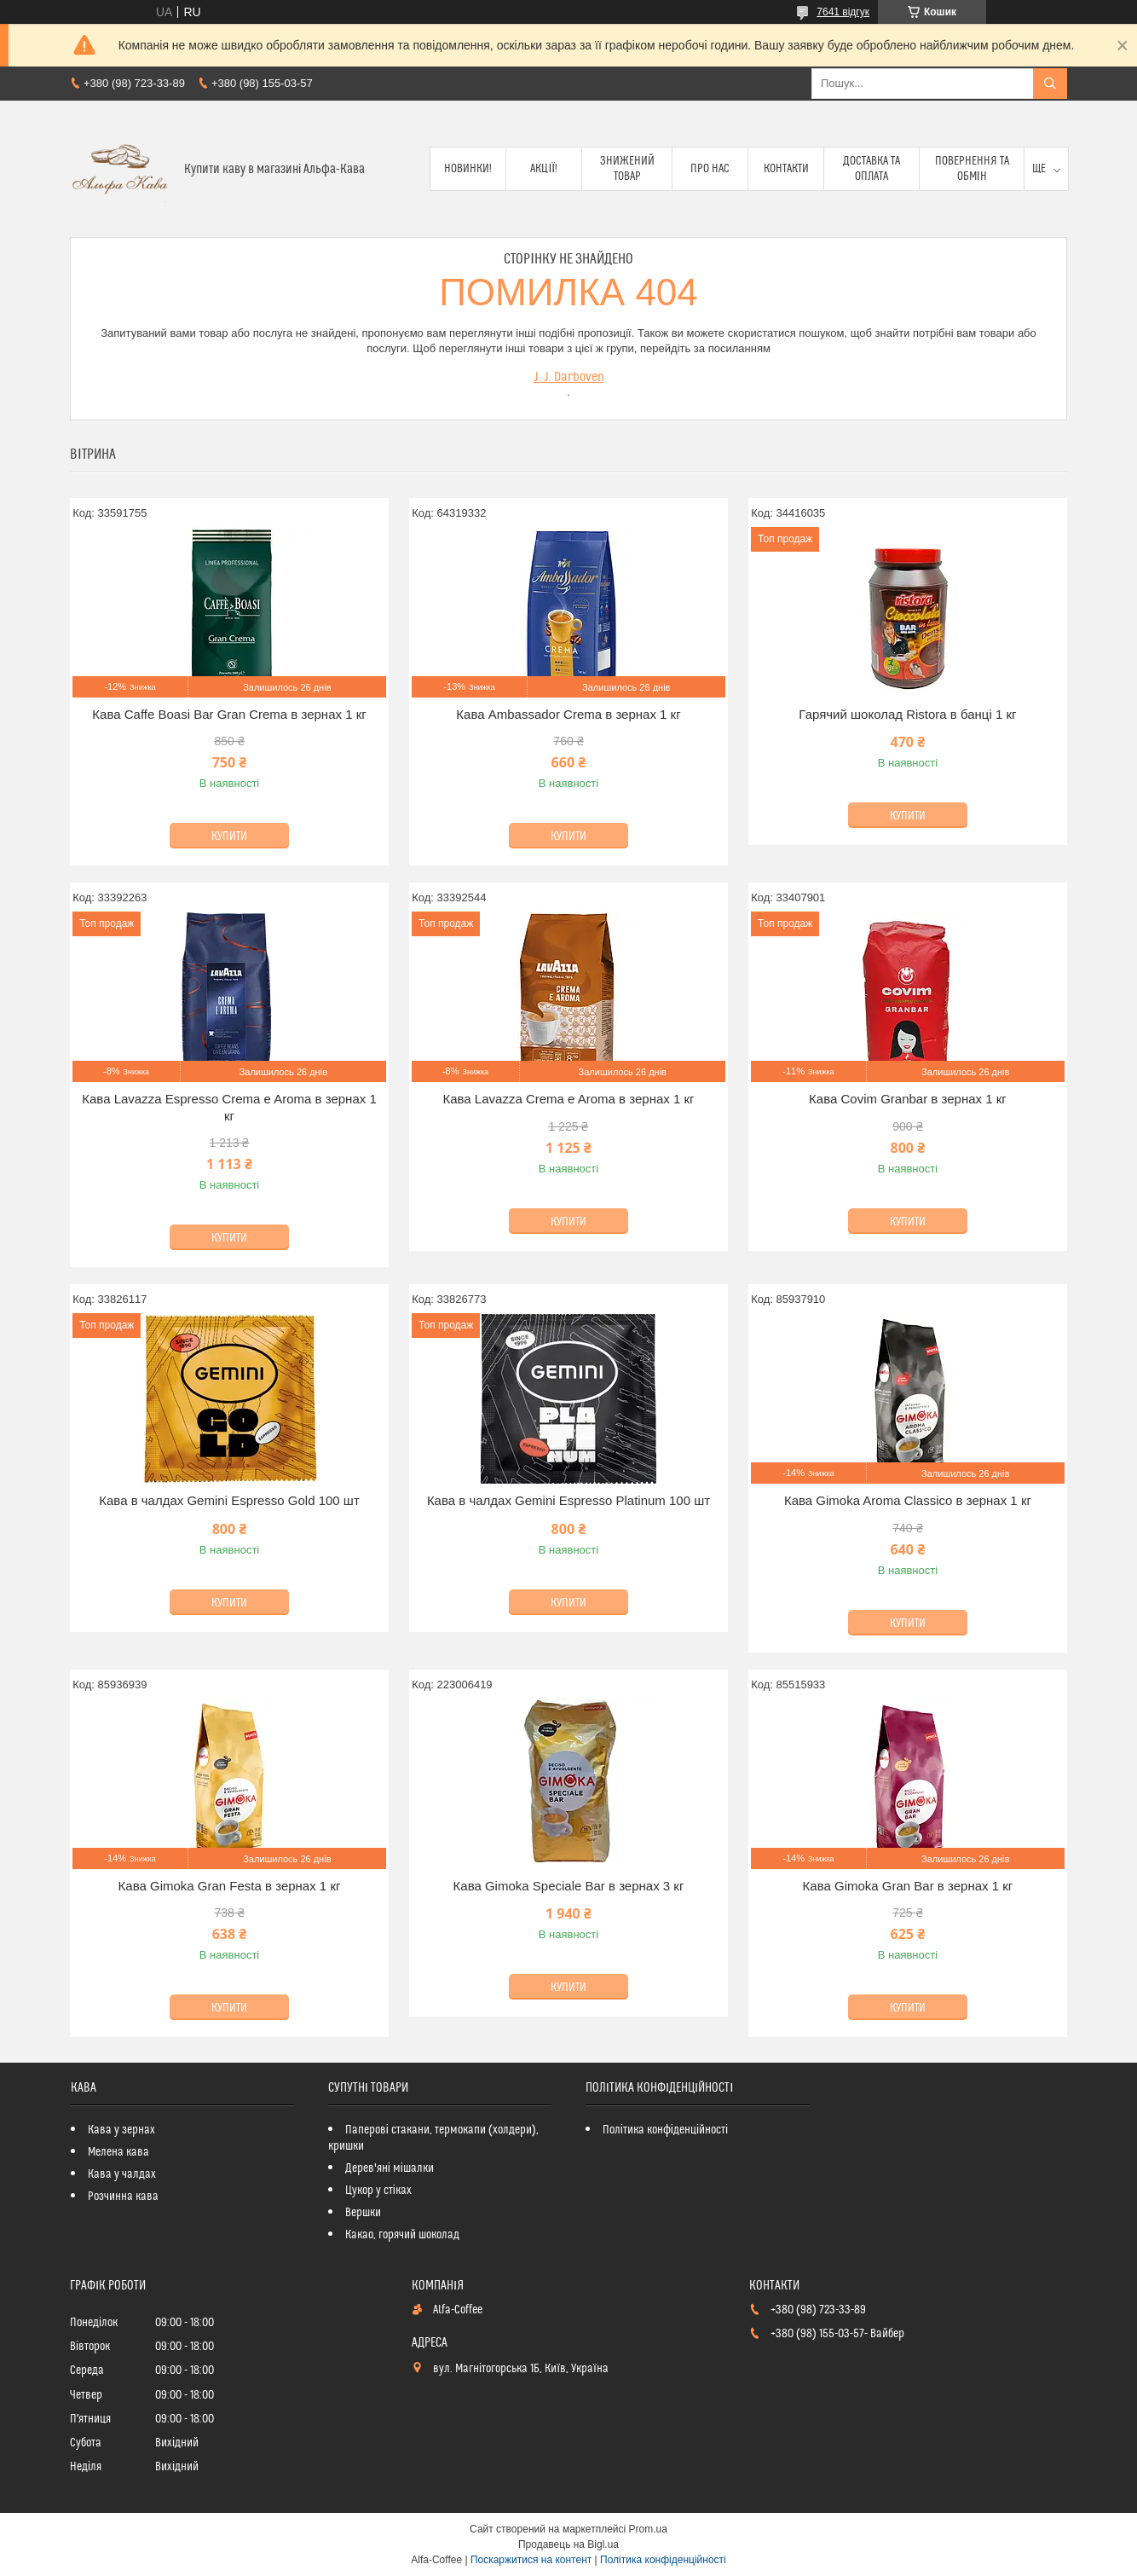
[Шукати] (1050, 83)
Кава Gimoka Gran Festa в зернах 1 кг (229, 1885)
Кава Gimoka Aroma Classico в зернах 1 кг (907, 1500)
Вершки (363, 2213)
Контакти (786, 169)
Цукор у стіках (378, 2190)
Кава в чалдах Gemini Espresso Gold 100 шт (229, 1500)
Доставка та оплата (871, 168)
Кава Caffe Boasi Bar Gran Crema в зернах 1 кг (229, 714)
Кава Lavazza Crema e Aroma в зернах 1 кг (568, 1098)
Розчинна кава (123, 2196)
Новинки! (468, 169)
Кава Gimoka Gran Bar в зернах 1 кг (908, 1885)
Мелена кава (118, 2152)
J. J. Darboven (569, 377)
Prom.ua (648, 2529)
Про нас (710, 169)
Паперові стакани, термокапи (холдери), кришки (433, 2138)
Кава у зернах (121, 2130)
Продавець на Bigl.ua (568, 2544)
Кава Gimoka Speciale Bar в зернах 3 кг (568, 1885)
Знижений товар (627, 168)
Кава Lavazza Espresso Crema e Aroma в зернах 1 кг (229, 1107)
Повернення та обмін (972, 168)
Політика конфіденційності (665, 2130)
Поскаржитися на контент (531, 2560)
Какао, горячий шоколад (402, 2235)
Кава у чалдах (122, 2174)
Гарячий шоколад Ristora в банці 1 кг (907, 714)
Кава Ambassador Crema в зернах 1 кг (568, 714)
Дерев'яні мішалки (389, 2168)
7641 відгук (843, 12)
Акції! (543, 169)
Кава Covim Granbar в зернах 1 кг (908, 1098)
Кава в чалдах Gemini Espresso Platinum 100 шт (568, 1500)
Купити (229, 836)
